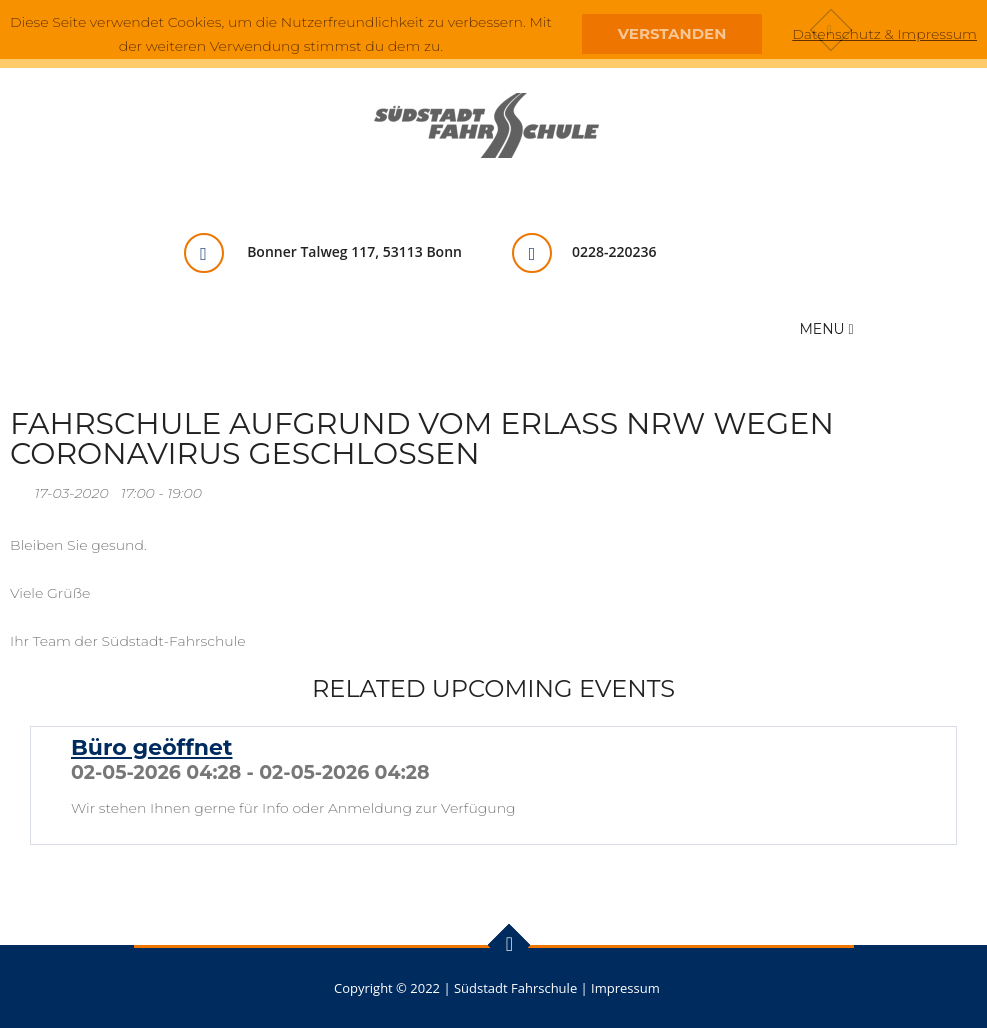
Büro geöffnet (152, 747)
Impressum (625, 988)
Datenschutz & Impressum (884, 34)
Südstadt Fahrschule (515, 988)
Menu (827, 329)
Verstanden (672, 33)
